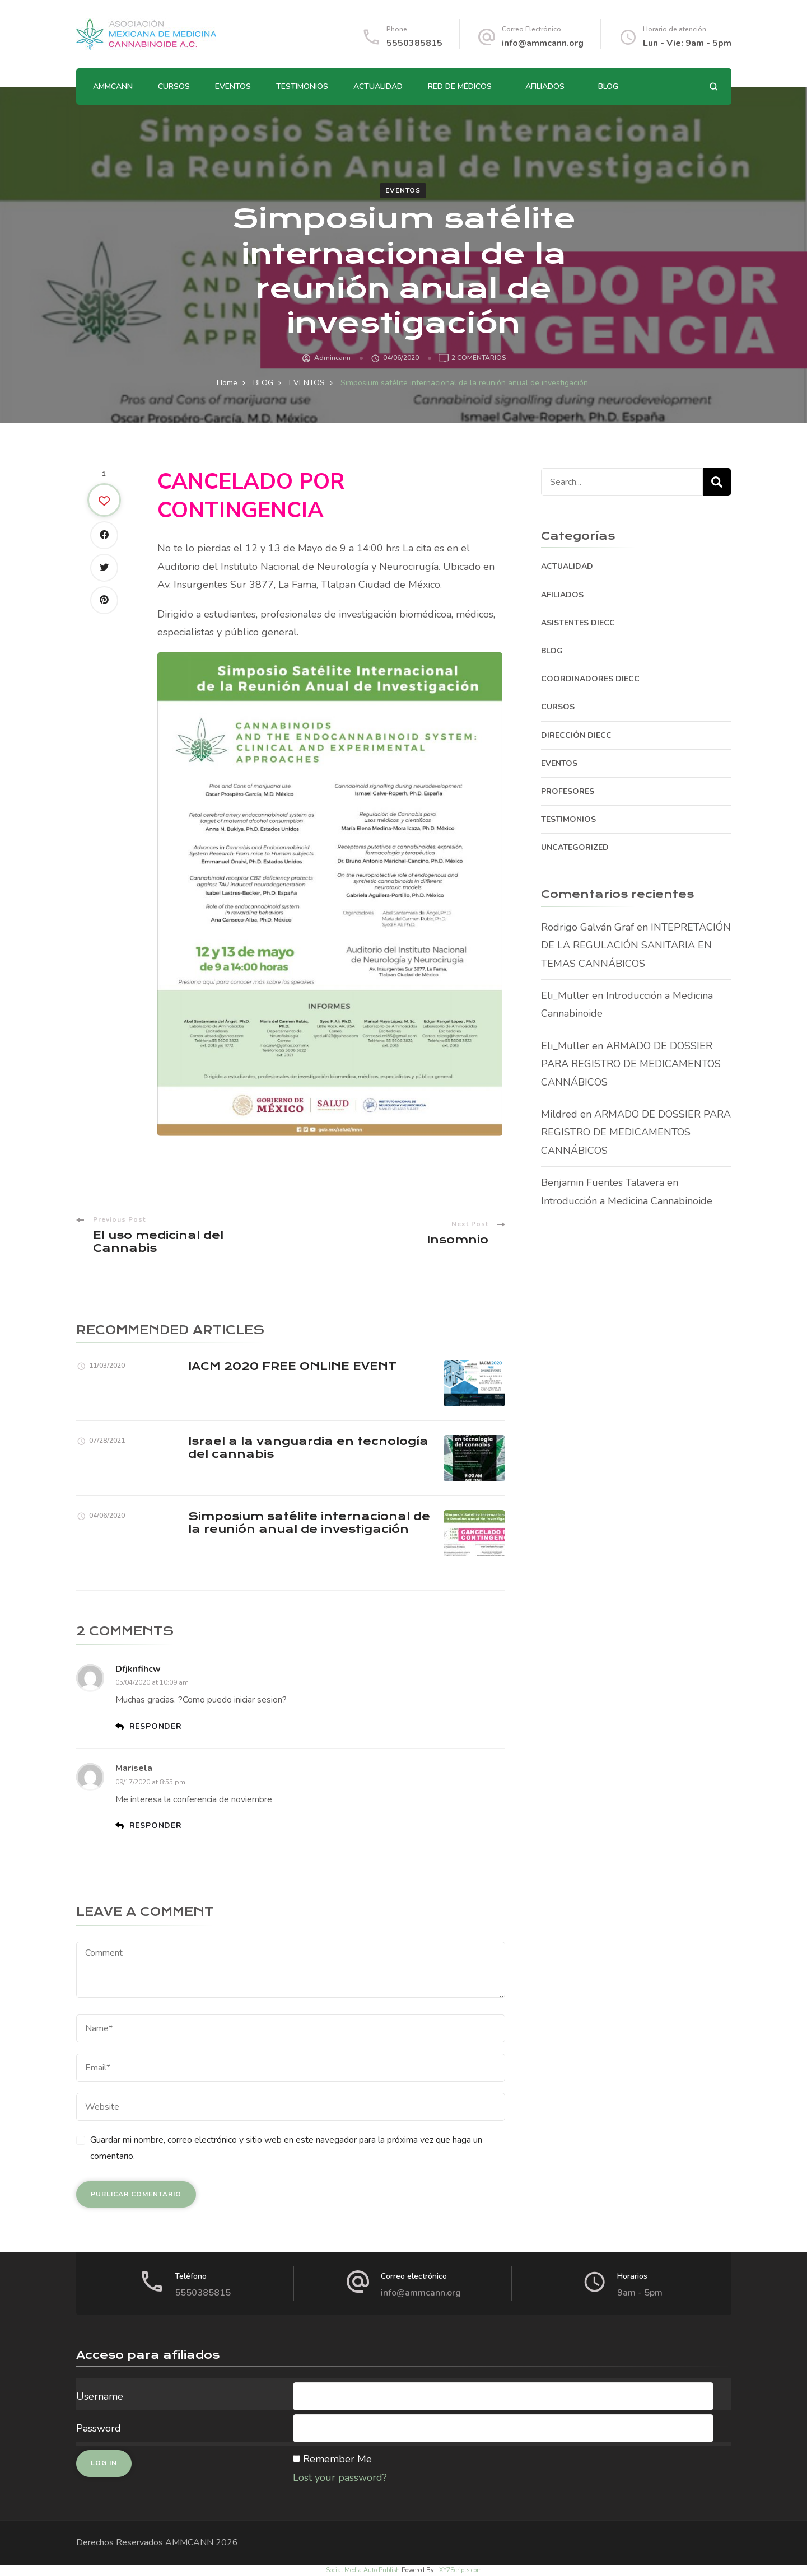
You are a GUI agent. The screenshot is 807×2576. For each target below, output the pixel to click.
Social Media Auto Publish (363, 2570)
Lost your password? (340, 2477)
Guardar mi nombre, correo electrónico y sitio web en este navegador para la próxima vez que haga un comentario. (286, 2148)
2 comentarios (478, 358)
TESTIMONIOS (302, 86)
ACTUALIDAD (378, 86)
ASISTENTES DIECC (578, 623)
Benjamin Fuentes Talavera (602, 1182)
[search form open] (713, 86)
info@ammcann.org (543, 43)
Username (99, 2396)
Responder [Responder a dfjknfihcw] (155, 1726)
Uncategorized (575, 847)
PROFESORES (567, 791)
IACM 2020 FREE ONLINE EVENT (292, 1366)
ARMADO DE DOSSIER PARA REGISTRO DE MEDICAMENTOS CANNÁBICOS (631, 1064)
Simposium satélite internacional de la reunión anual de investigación (309, 1523)
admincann (332, 357)
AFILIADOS (545, 86)
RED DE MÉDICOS (460, 86)
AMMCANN (113, 86)
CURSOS (174, 86)
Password (98, 2428)
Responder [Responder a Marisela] (155, 1825)
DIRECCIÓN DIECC (576, 735)
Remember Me (337, 2459)
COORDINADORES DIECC (590, 679)
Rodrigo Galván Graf (587, 927)
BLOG (608, 86)
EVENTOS (233, 86)
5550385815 (414, 43)
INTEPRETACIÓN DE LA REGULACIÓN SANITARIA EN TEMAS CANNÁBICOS (636, 945)
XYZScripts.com (460, 2570)
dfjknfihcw (138, 1669)
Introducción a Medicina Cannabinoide (626, 1201)
